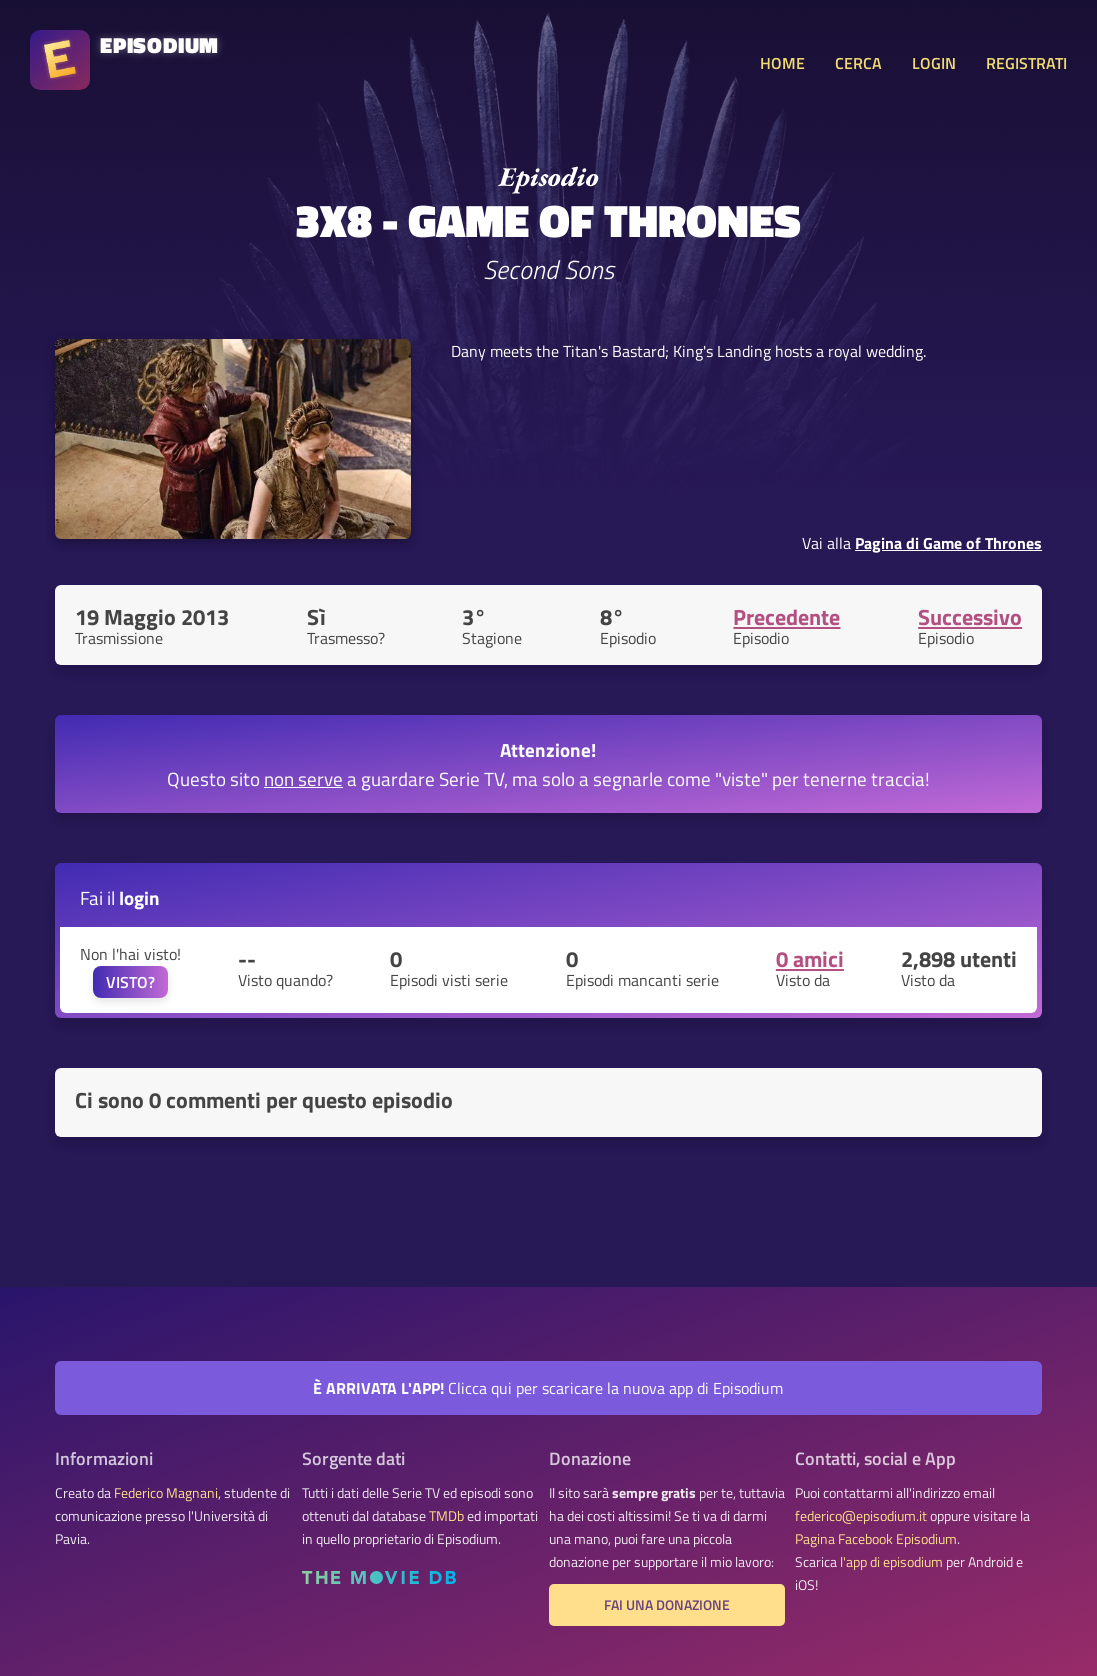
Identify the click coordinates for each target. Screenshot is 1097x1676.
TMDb (446, 1516)
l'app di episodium (891, 1562)
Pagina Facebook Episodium (876, 1539)
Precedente (786, 617)
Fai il (120, 897)
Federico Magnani (166, 1493)
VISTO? (130, 982)
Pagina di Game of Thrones (948, 543)
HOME (782, 63)
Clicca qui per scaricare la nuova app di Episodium (548, 1388)
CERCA (858, 63)
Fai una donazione (667, 1605)
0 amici (810, 959)
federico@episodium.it (861, 1516)
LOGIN (934, 63)
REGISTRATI (1026, 63)
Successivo (970, 617)
